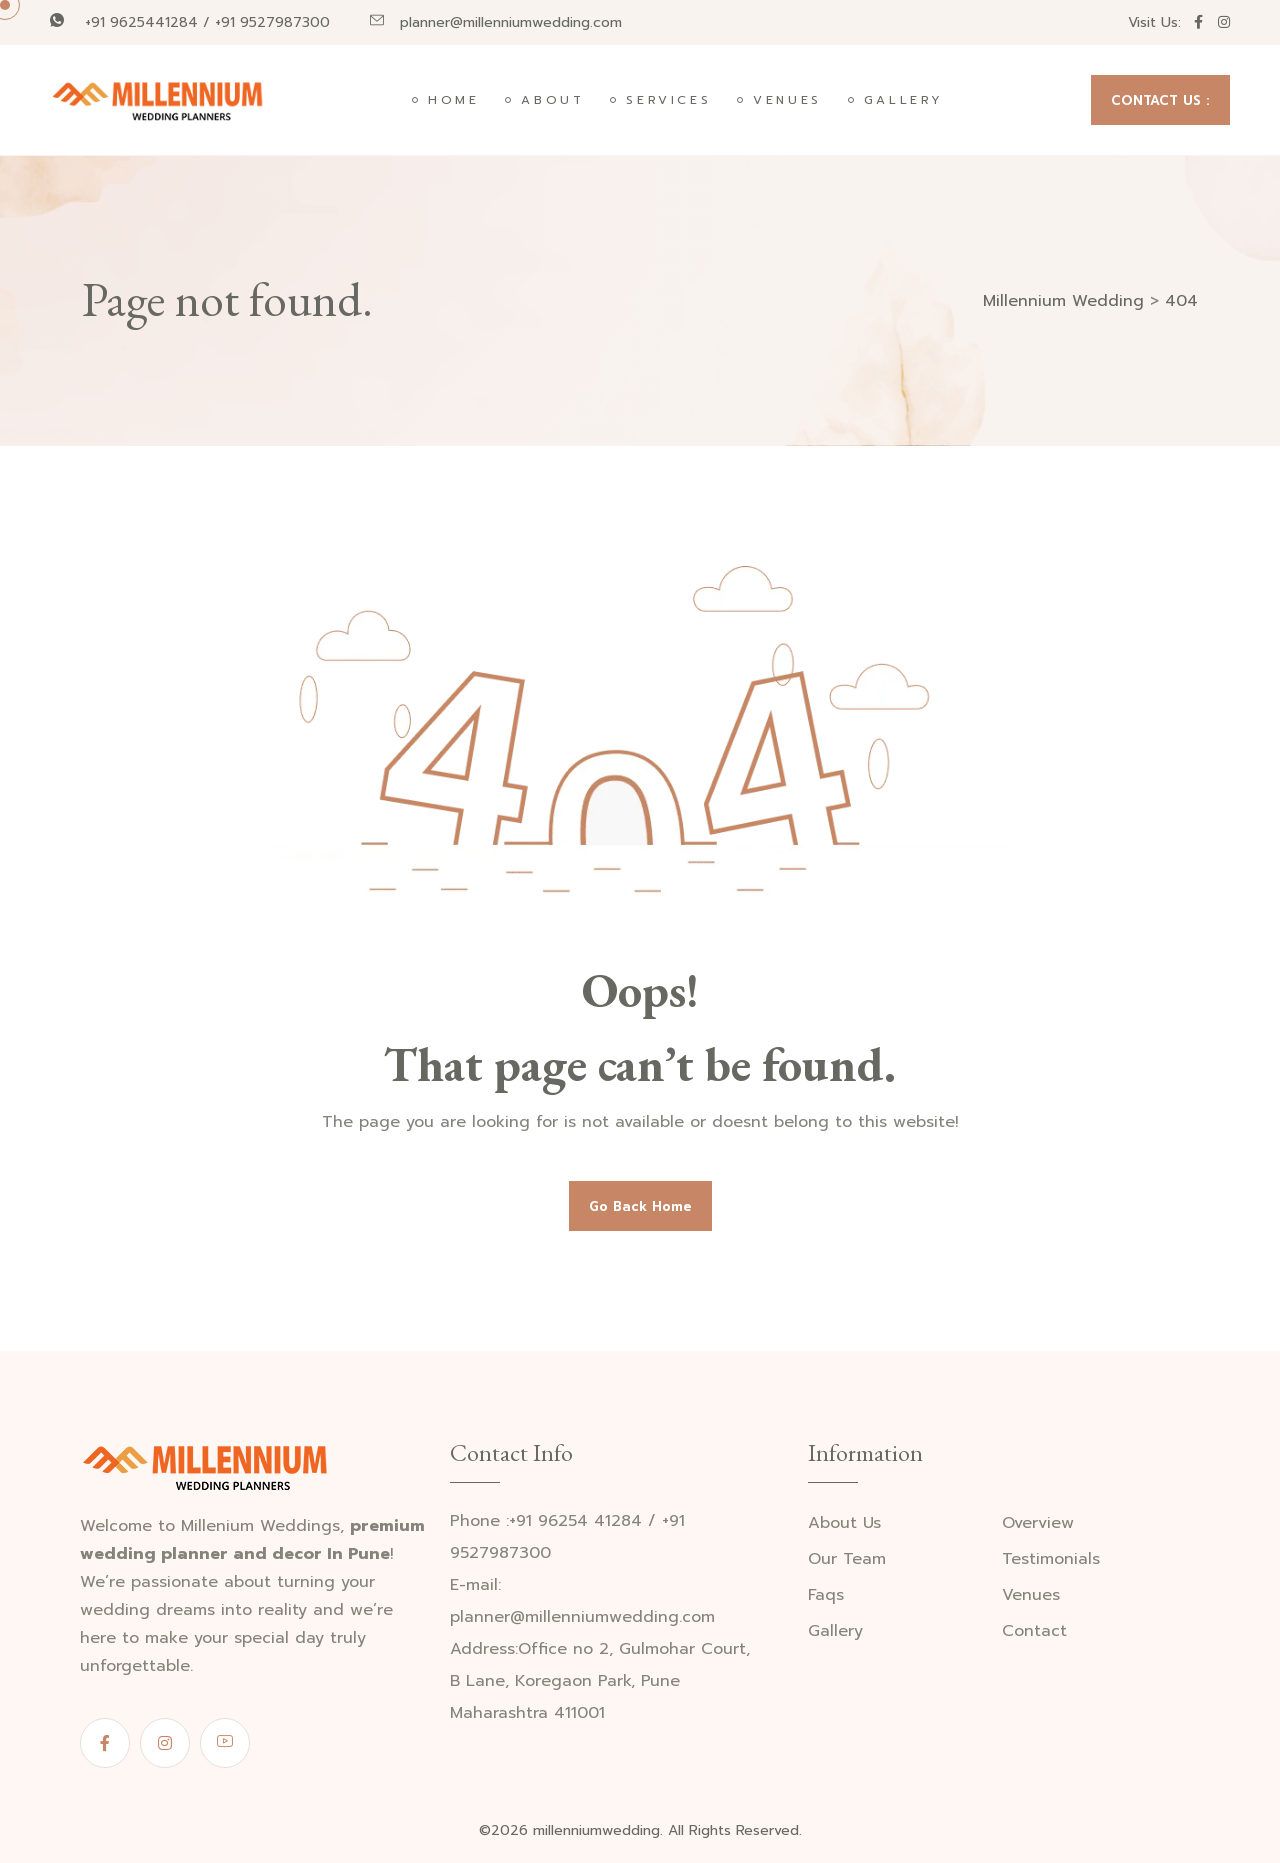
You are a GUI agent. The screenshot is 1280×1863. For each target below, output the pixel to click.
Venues (787, 100)
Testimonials (1051, 1559)
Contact (1034, 1631)
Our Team (847, 1559)
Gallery (904, 100)
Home (453, 100)
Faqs (826, 1595)
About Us (844, 1523)
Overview (1038, 1523)
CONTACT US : (1160, 100)
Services (668, 100)
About (552, 100)
